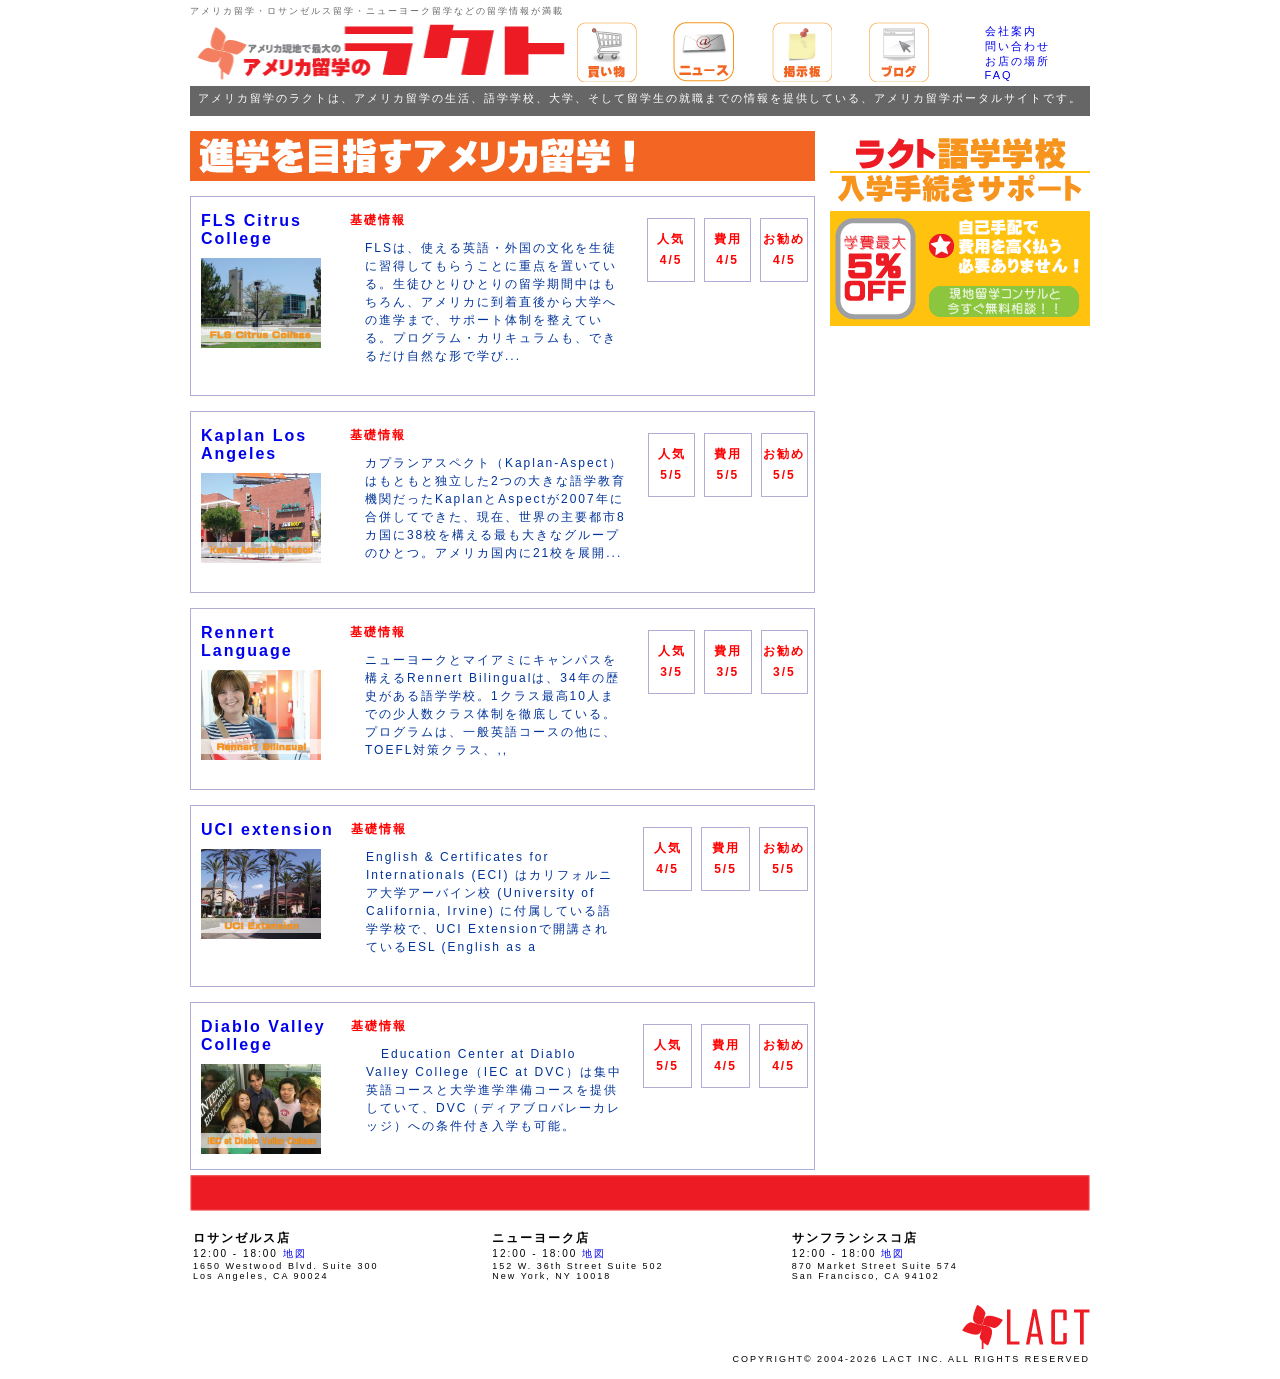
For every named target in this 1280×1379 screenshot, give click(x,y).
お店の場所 (1017, 61)
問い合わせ (1017, 46)
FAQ (999, 75)
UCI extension (267, 829)
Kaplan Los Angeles (254, 444)
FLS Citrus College (251, 229)
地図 (295, 1253)
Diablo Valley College (263, 1035)
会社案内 (1011, 31)
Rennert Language (247, 641)
